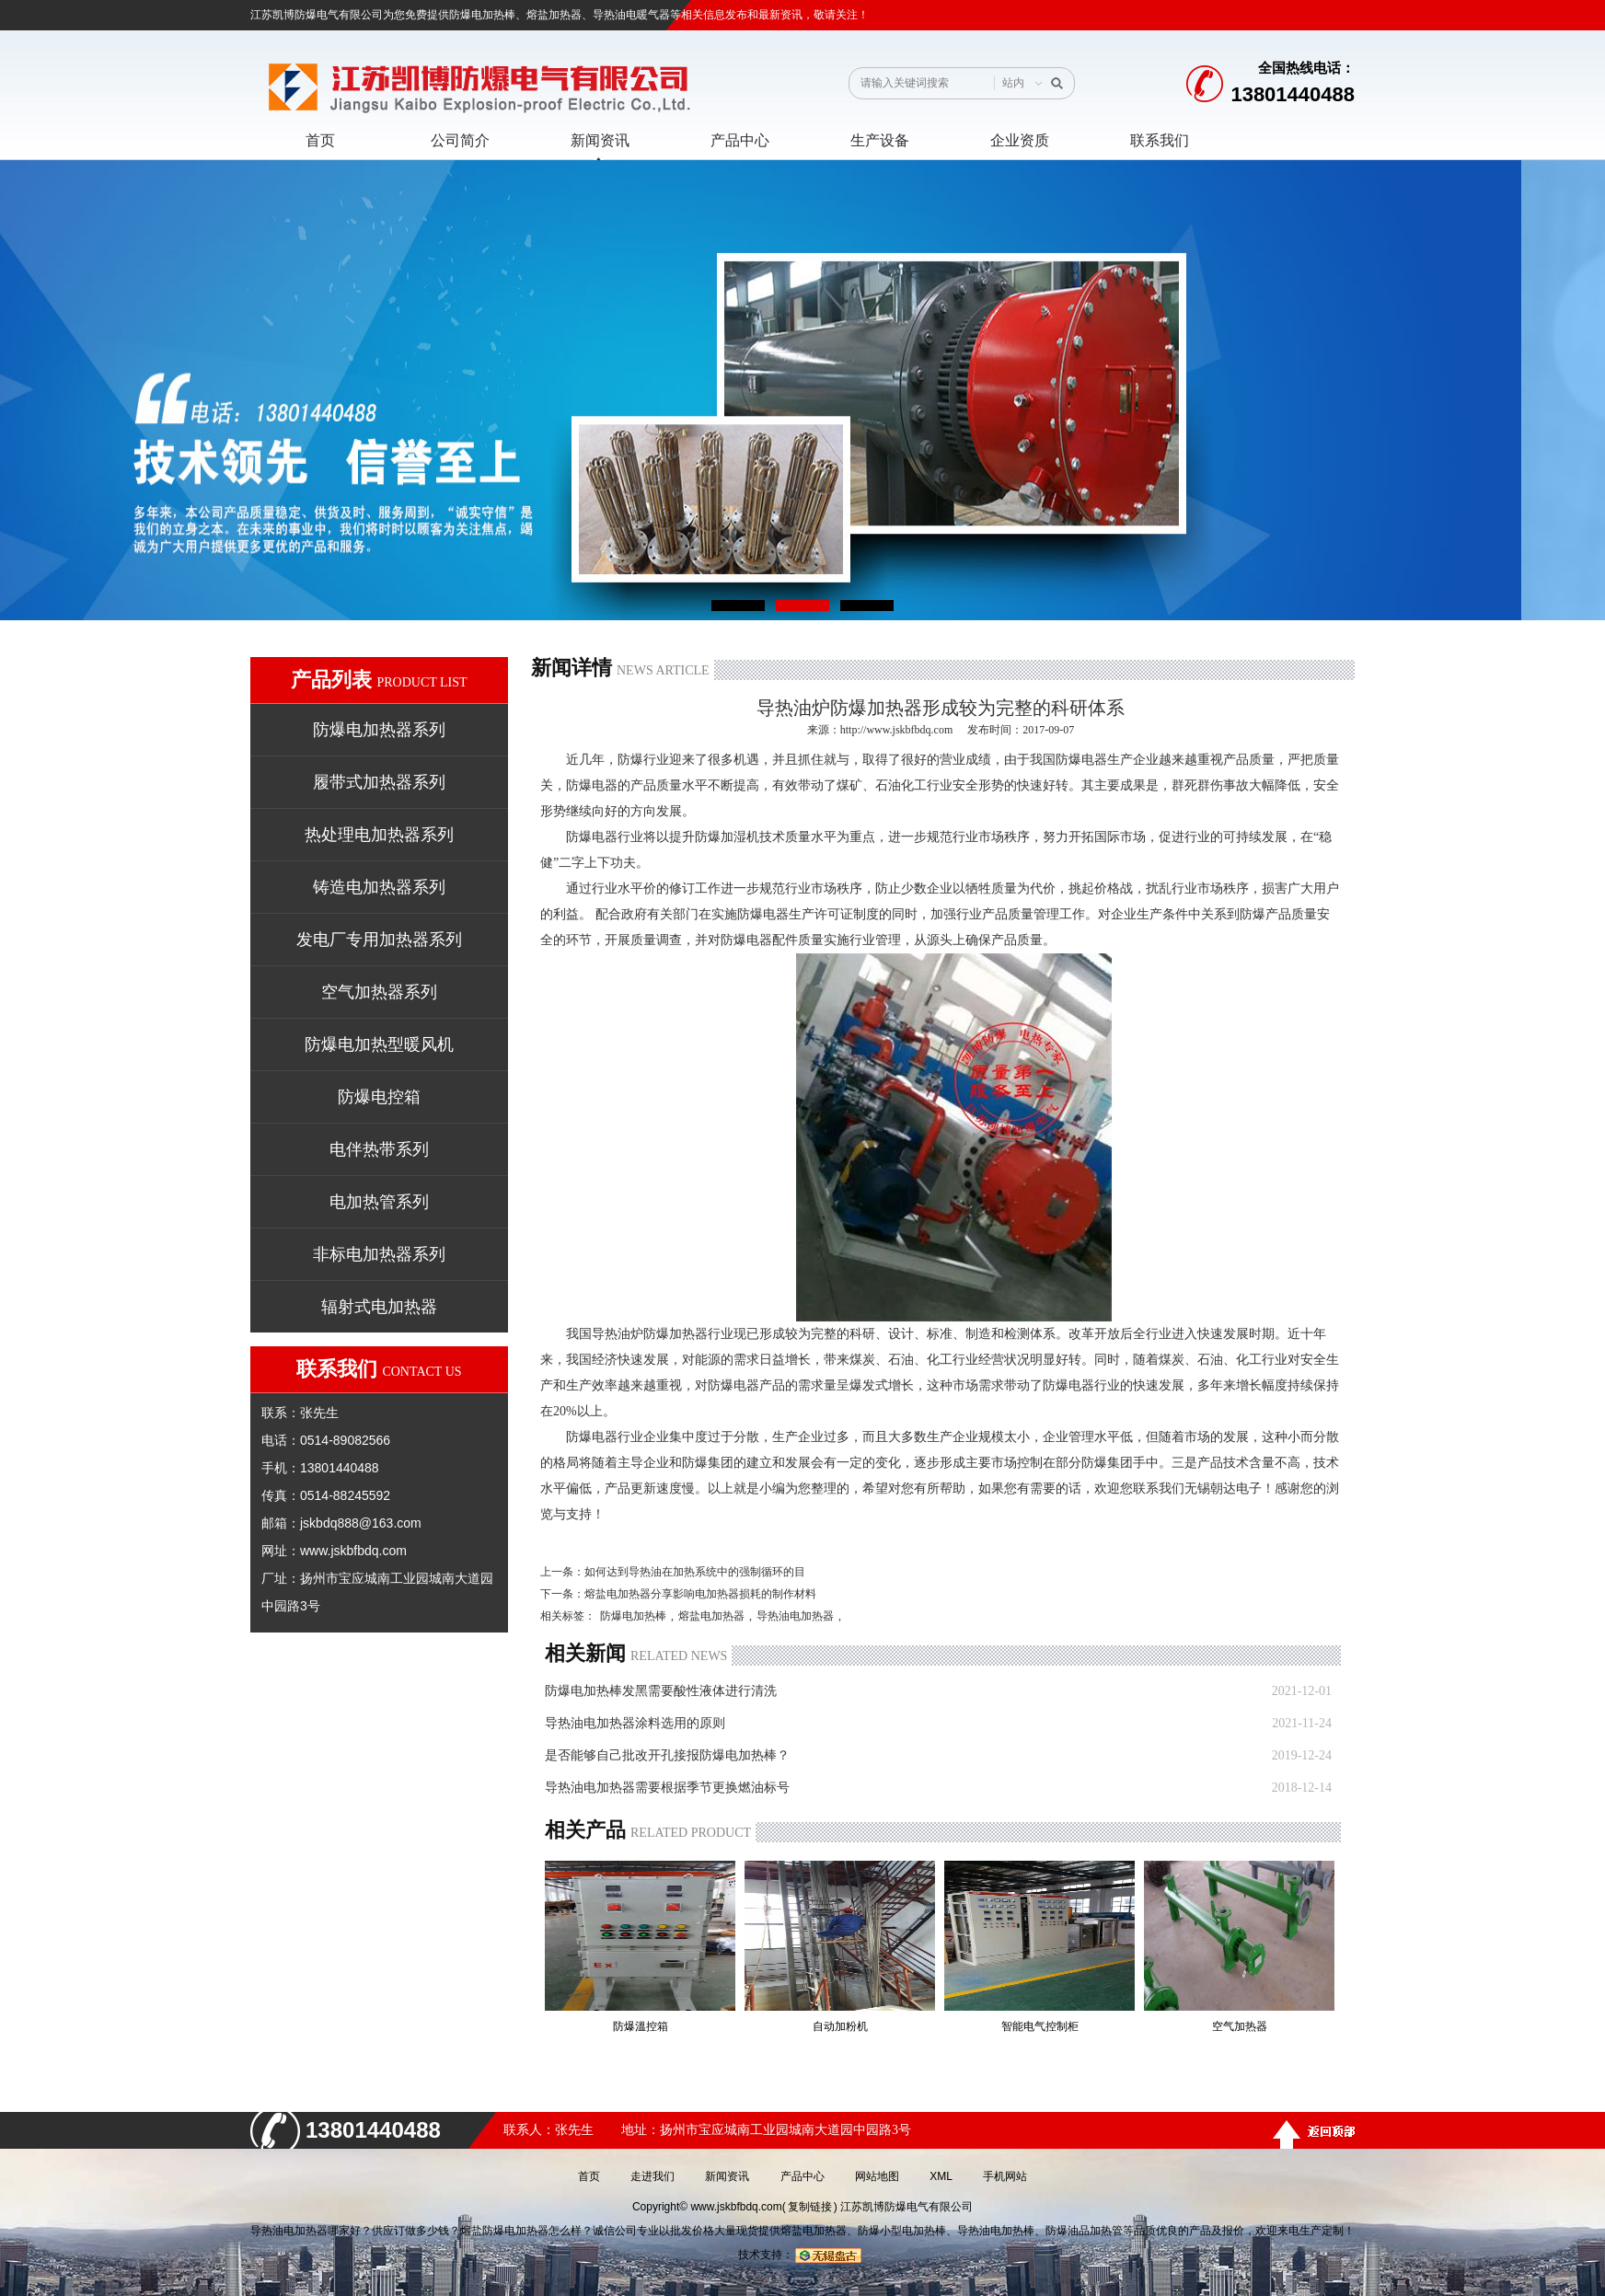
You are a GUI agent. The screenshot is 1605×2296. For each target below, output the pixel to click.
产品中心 (802, 2176)
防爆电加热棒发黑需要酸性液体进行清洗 (661, 1691)
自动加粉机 (840, 2026)
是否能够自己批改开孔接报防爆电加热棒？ (667, 1755)
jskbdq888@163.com (360, 1523)
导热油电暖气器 (631, 14)
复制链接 (810, 2206)
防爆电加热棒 (482, 14)
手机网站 (1005, 2176)
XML (941, 2176)
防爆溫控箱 (640, 2026)
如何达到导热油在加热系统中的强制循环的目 (694, 1571)
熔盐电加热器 (711, 1616)
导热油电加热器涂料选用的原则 (635, 1723)
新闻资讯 (727, 2176)
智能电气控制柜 (1040, 2026)
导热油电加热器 (795, 1616)
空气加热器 (1239, 2026)
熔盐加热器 (554, 14)
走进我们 (652, 2176)
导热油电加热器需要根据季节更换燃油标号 (667, 1787)
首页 (589, 2176)
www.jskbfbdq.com (353, 1550)
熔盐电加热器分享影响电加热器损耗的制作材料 (700, 1593)
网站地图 (877, 2176)
